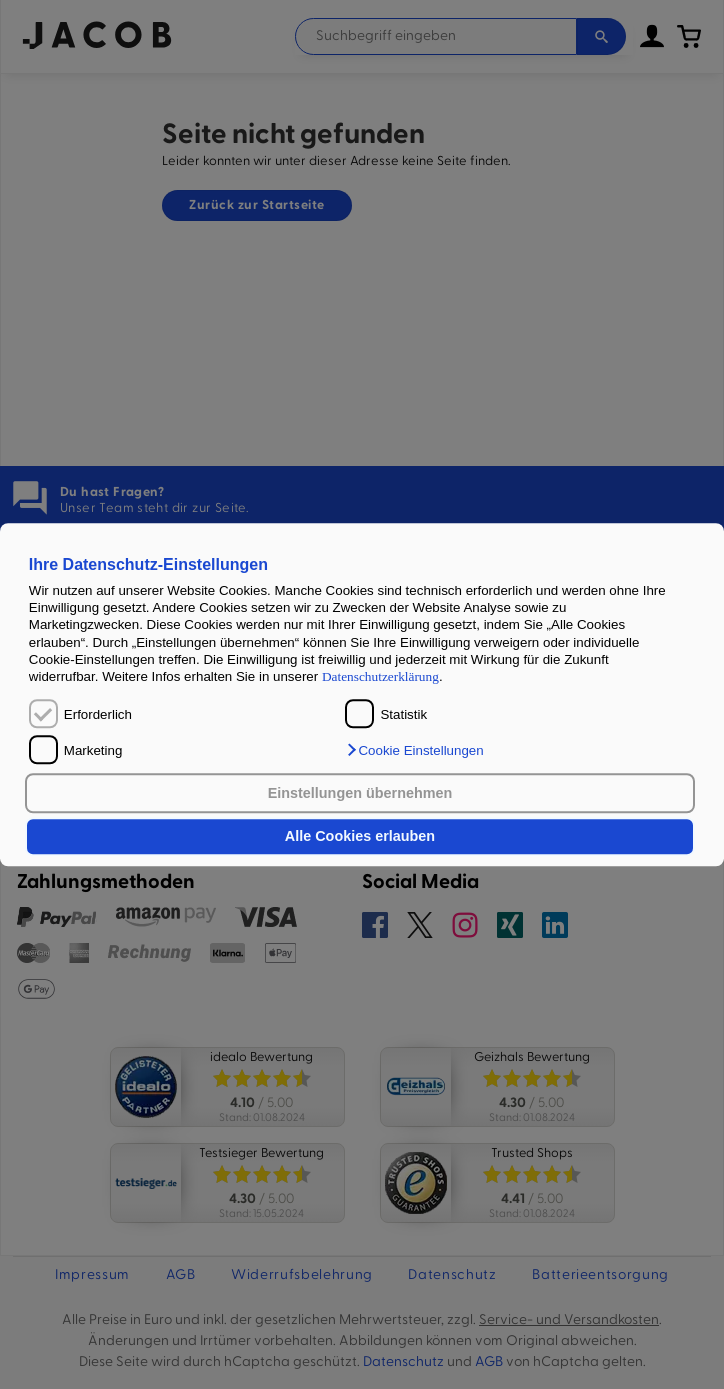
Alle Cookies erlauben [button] (360, 837)
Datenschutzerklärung (380, 677)
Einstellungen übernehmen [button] (360, 793)
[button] (414, 750)
